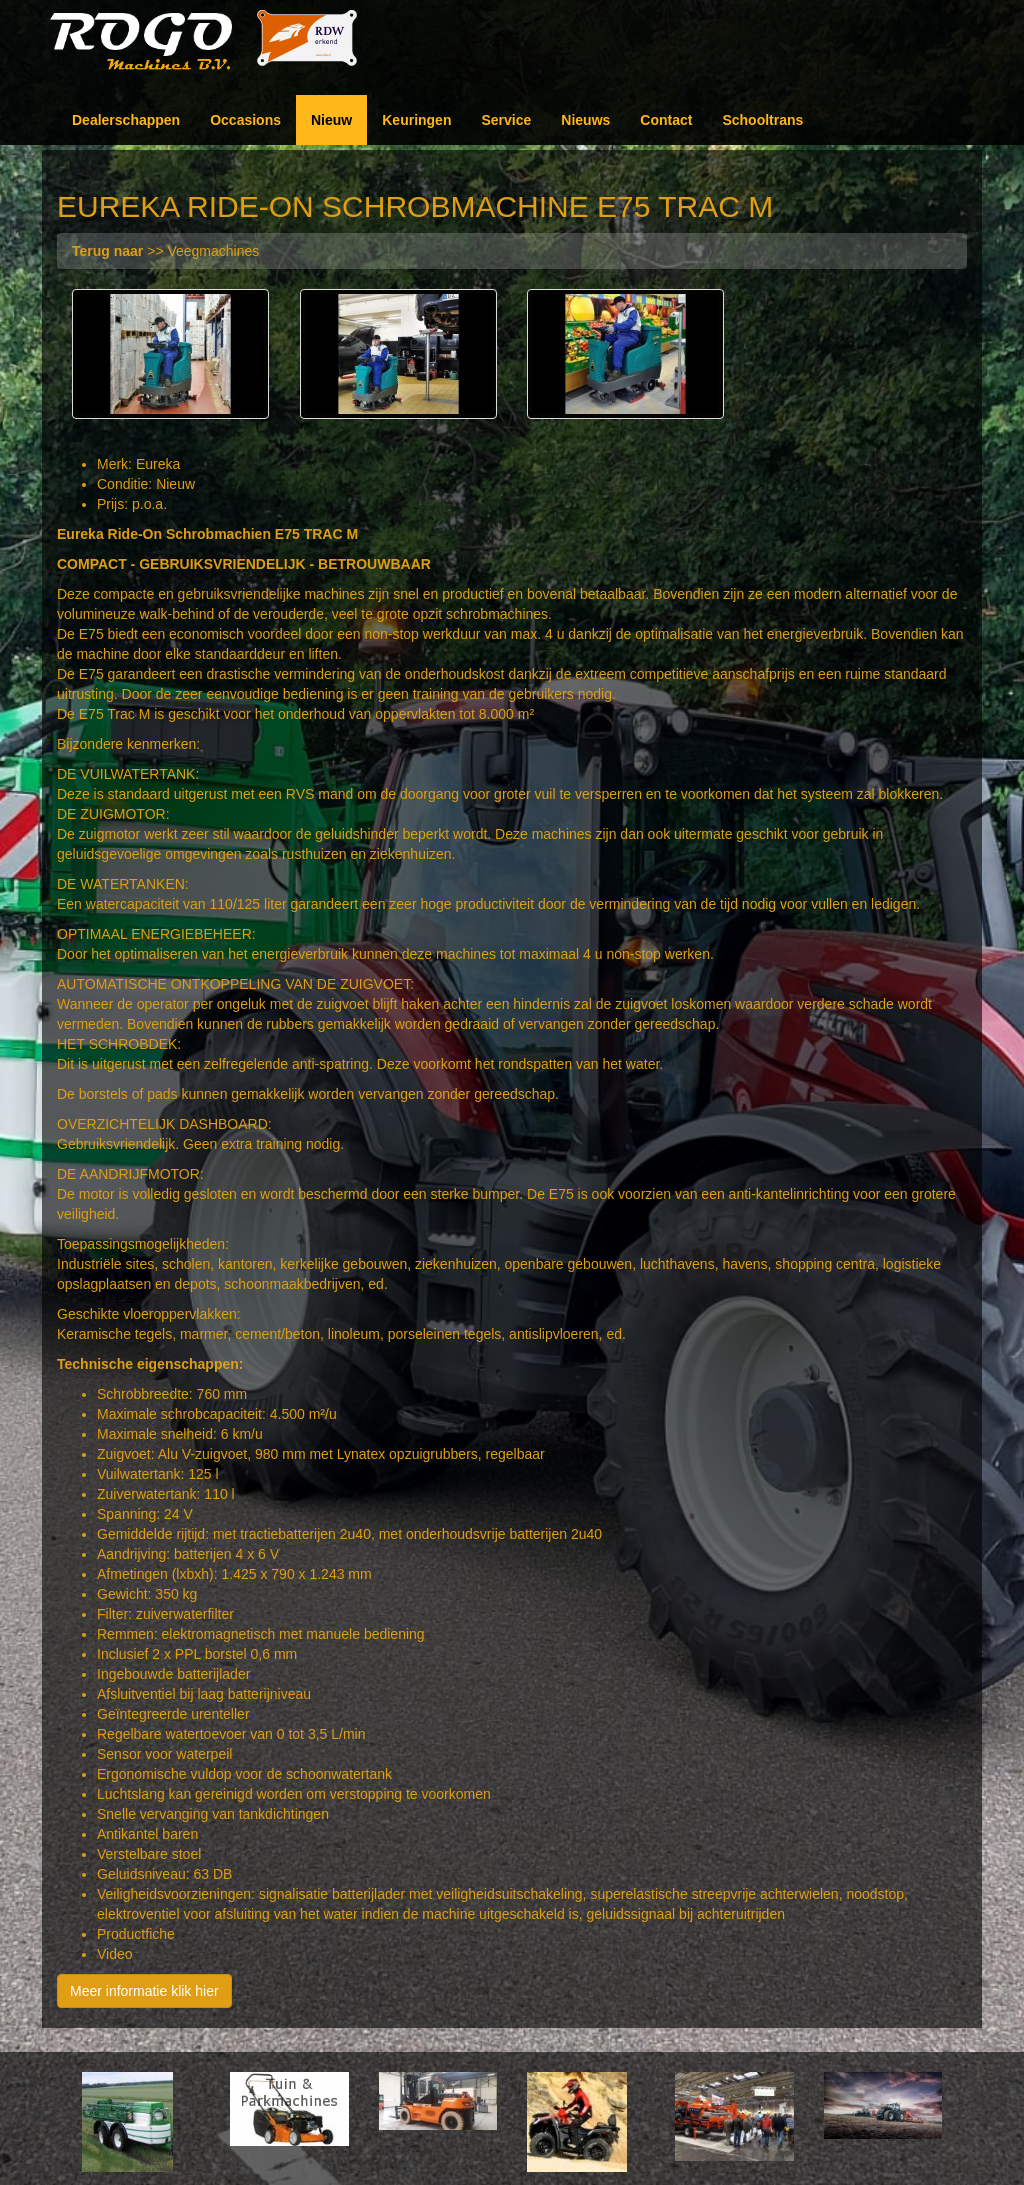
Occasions (245, 120)
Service (506, 120)
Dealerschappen (126, 120)
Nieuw (331, 120)
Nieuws (585, 120)
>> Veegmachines (165, 251)
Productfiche (136, 1935)
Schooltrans (762, 120)
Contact (666, 120)
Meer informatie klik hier (144, 1992)
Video (115, 1955)
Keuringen (416, 120)
